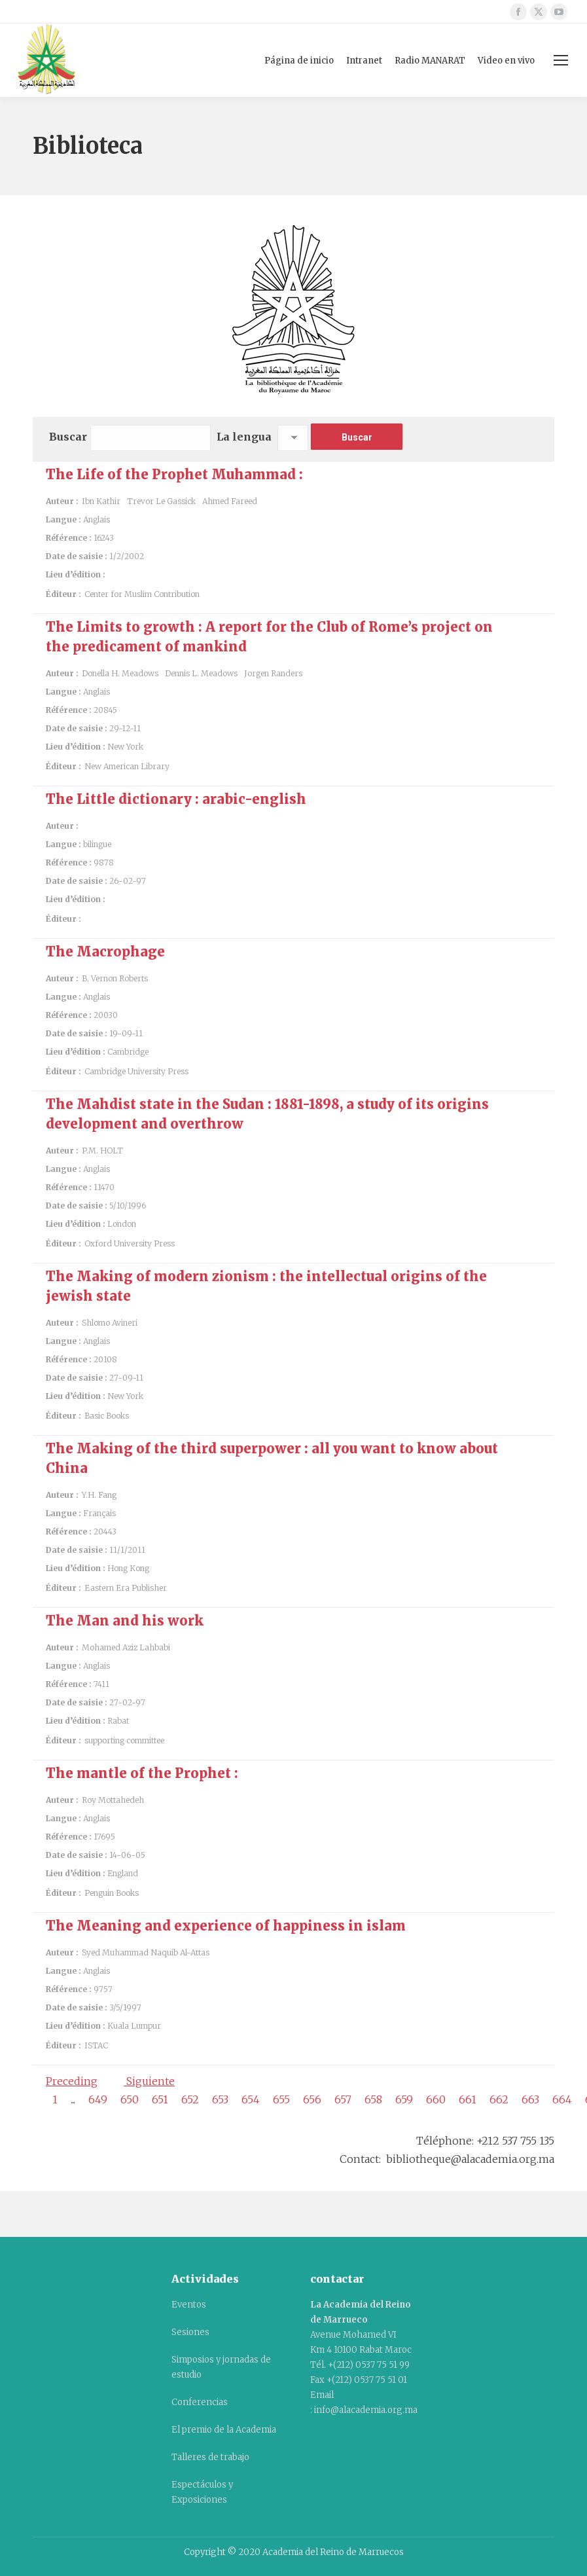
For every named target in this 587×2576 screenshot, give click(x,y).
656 (312, 2099)
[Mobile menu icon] (561, 60)
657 (342, 2099)
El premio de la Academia (223, 2429)
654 (250, 2099)
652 (190, 2099)
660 (436, 2099)
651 (160, 2099)
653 (220, 2099)
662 (498, 2099)
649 (97, 2099)
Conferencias (199, 2402)
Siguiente (149, 2081)
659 (404, 2099)
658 (373, 2099)
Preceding (72, 2081)
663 (530, 2099)
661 (467, 2099)
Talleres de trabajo (210, 2457)
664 (562, 2099)
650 (129, 2099)
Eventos (188, 2304)
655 (281, 2099)
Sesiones (190, 2332)
